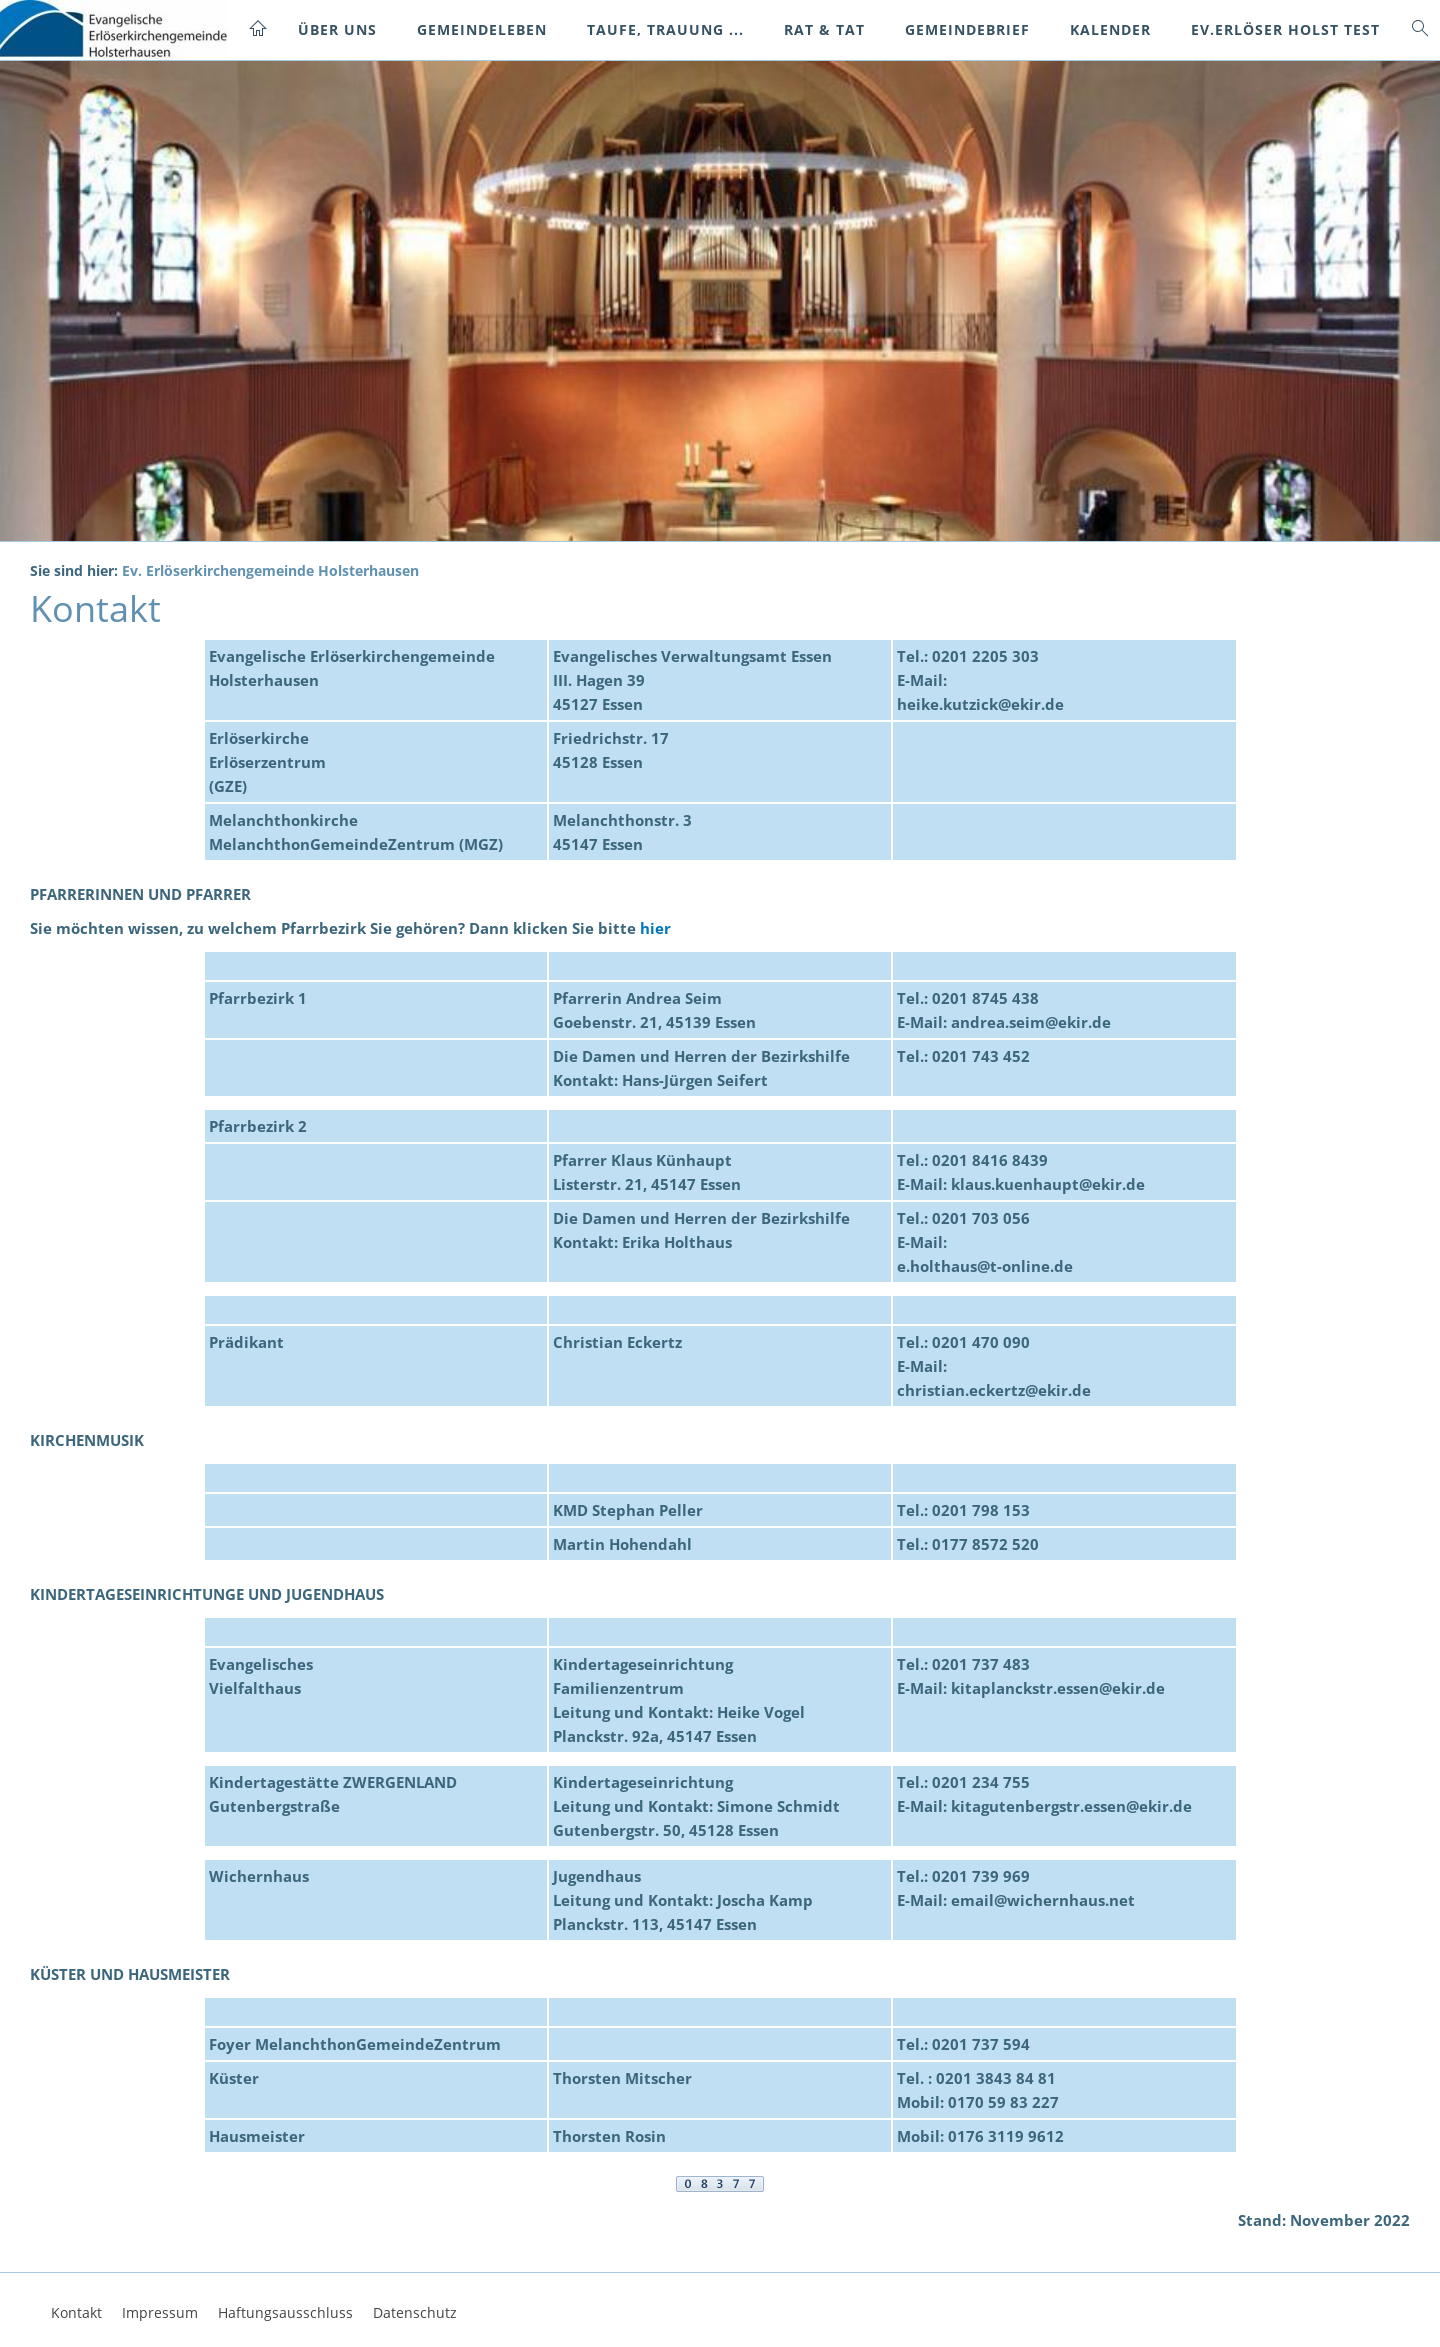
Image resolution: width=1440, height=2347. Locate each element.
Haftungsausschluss (285, 2312)
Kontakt (76, 2312)
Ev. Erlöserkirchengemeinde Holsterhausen (270, 571)
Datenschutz (415, 2312)
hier (655, 928)
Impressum (160, 2312)
